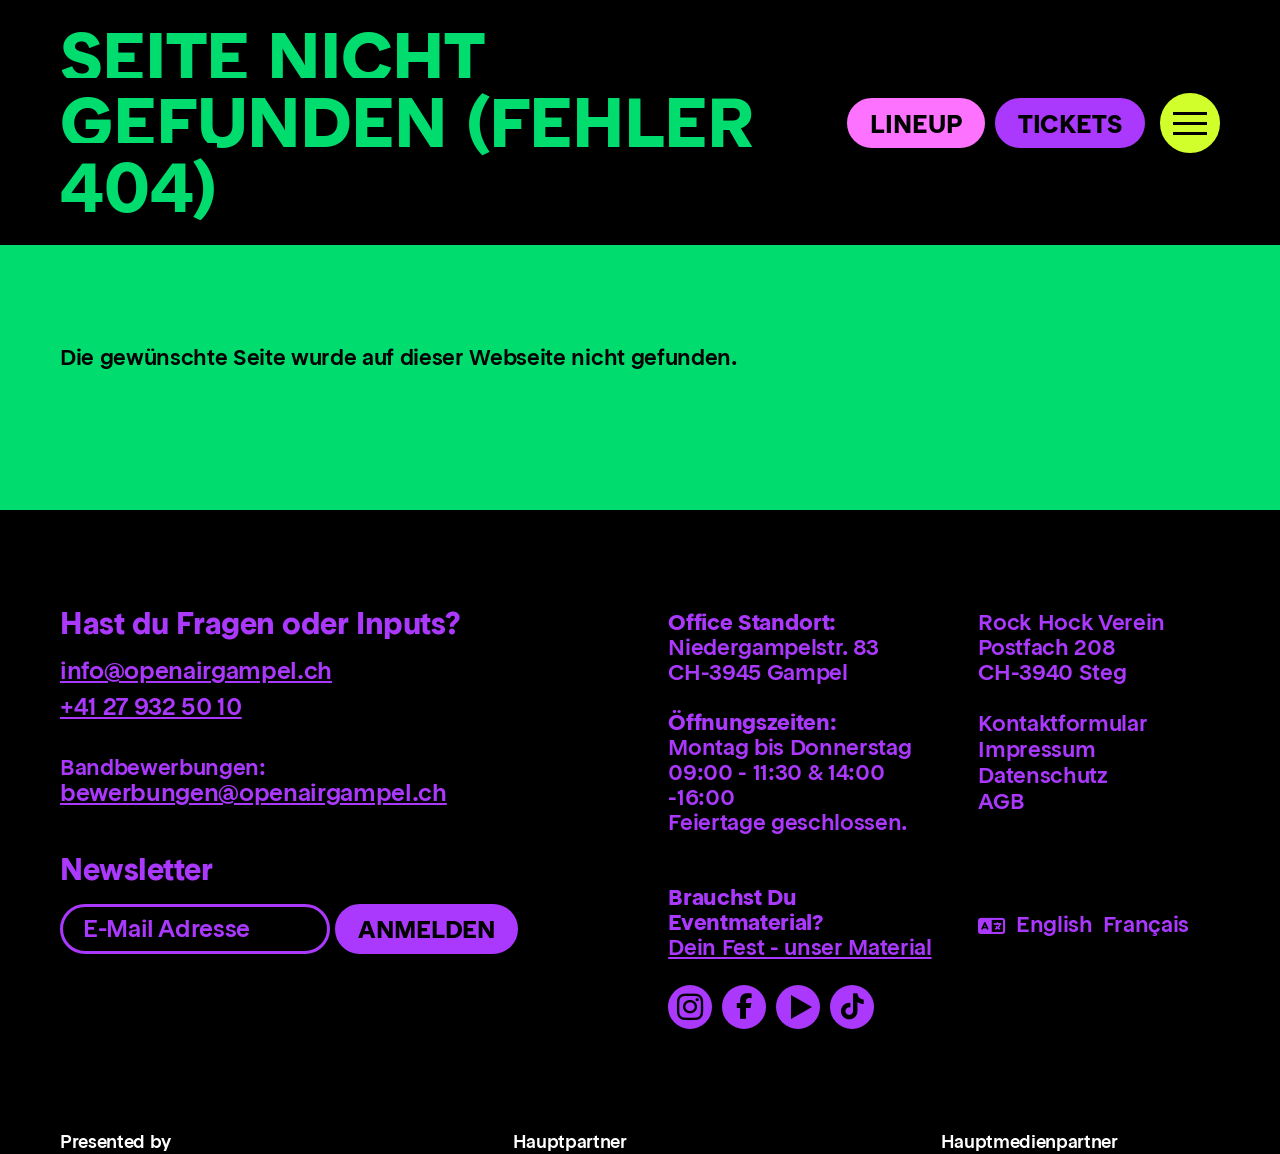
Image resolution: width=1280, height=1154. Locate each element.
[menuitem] (1113, 723)
